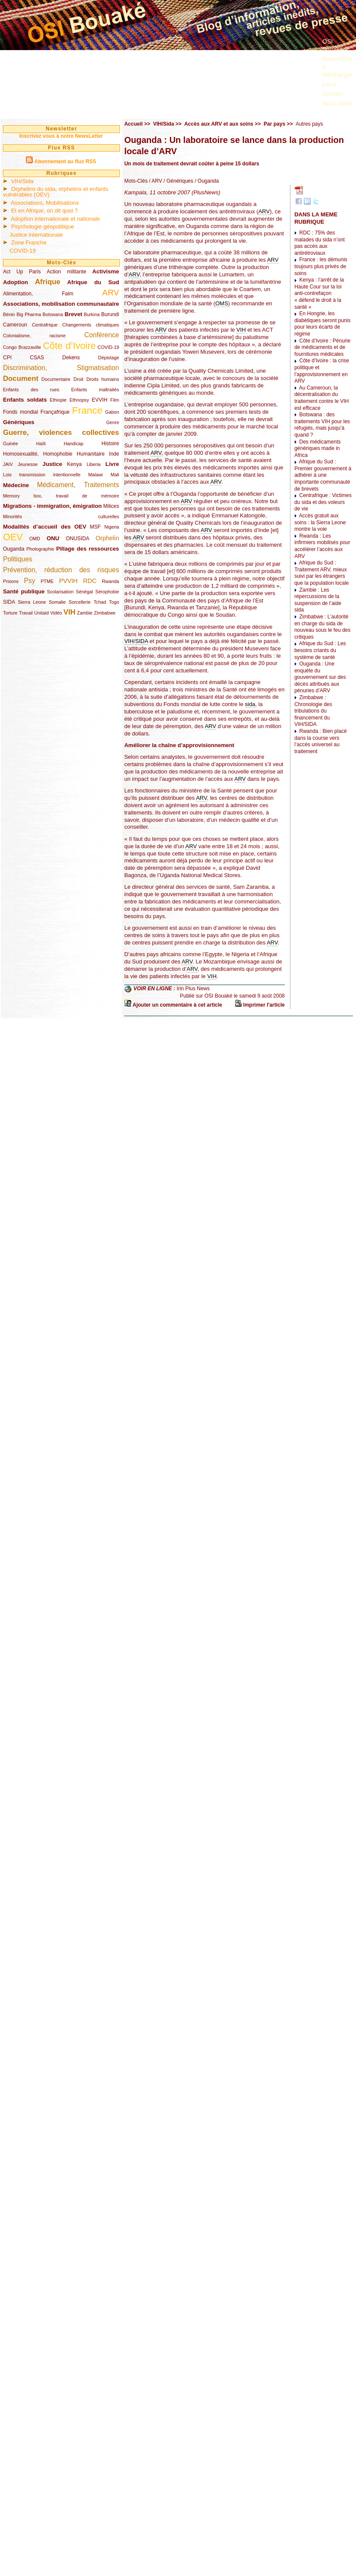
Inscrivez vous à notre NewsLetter (61, 136)
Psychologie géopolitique (42, 226)
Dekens (71, 358)
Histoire (110, 443)
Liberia (94, 464)
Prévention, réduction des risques (61, 570)
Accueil (133, 124)
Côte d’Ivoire (69, 345)
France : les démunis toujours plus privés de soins (320, 266)
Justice (52, 464)
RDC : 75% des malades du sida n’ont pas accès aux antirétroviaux (319, 243)
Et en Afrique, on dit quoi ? (44, 210)
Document (20, 378)
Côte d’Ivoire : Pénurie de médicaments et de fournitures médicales (322, 347)
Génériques (19, 422)
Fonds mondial (20, 412)
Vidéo (56, 612)
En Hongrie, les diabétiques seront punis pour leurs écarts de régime (322, 324)
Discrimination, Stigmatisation (61, 367)
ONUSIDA (77, 538)
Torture (10, 612)
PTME (47, 581)
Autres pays (309, 124)
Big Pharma (28, 314)
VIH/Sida (22, 181)
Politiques (17, 559)
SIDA (9, 602)
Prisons (11, 581)
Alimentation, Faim (38, 294)
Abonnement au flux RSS (65, 161)
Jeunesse (28, 464)
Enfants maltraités (95, 389)
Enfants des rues (31, 389)
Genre (112, 422)
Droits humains (102, 379)
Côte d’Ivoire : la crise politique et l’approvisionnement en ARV (321, 371)
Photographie (40, 548)
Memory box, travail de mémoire (61, 495)
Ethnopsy (79, 399)
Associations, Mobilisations (45, 203)
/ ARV (155, 181)
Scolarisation (60, 591)
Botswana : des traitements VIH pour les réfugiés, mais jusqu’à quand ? (322, 425)
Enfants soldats (25, 399)
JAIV (8, 464)
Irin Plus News (193, 988)
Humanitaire (91, 454)
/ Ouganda (206, 181)
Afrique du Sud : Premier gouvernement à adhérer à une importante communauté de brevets (322, 475)
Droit (78, 379)
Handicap (74, 443)
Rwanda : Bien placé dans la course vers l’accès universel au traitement (320, 741)
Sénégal (84, 591)
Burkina (92, 314)
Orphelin (107, 538)
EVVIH (99, 400)
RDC (90, 580)
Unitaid (41, 612)
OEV (13, 537)
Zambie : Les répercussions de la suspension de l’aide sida (317, 600)
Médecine (16, 485)
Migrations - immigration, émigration (52, 506)
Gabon (112, 412)
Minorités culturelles (61, 516)
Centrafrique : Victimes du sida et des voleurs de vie (323, 502)
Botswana (53, 314)
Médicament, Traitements (78, 484)
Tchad (100, 602)
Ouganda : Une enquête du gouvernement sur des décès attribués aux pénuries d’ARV (320, 677)
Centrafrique (44, 324)
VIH (69, 612)
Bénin (9, 314)
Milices (111, 506)
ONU (53, 538)
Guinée (10, 443)
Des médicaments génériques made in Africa (317, 448)
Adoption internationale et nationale (55, 218)
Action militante (66, 272)
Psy (29, 580)
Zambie (84, 612)
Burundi (110, 314)
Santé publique (23, 591)
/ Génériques (177, 181)
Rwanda (110, 581)
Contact (332, 93)
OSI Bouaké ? (335, 45)
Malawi (95, 474)
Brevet (73, 314)
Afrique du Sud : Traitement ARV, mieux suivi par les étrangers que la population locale (321, 573)
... (325, 113)
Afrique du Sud (93, 282)
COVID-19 (22, 250)
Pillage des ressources (87, 548)
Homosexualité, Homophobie (37, 454)
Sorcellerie (80, 602)
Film (114, 399)
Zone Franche (29, 242)
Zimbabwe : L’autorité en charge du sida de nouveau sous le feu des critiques (322, 627)
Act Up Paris (22, 272)
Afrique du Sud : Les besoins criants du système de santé (320, 650)
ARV (110, 292)
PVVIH (68, 580)
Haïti (41, 443)
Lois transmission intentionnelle (41, 474)
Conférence (101, 335)
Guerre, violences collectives (61, 432)
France (87, 410)
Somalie (57, 602)
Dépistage (108, 357)
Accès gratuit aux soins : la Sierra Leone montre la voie (320, 522)
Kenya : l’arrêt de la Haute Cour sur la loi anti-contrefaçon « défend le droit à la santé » (319, 293)
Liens (329, 84)
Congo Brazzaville (22, 347)
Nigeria (111, 526)
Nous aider (337, 103)
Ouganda (13, 549)
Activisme (105, 271)
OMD (34, 538)
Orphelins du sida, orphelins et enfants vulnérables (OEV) (55, 192)
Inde (114, 454)
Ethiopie (58, 399)
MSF (95, 527)
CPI (7, 358)
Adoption (15, 282)
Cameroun (15, 325)
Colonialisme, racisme (34, 335)
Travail (26, 612)
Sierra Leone (32, 602)
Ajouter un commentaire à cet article (177, 1005)
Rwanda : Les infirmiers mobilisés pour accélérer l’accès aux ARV (322, 546)
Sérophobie (107, 591)
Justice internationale (36, 234)
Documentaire (55, 379)
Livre (112, 464)
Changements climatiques (90, 324)
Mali (114, 474)
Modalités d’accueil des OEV (44, 526)
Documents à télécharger (337, 66)
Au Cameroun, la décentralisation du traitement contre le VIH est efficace (321, 398)
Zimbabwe (105, 612)
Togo (114, 602)
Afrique (47, 282)
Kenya (74, 464)
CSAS (37, 358)
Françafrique (55, 412)
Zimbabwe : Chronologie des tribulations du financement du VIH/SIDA (313, 710)
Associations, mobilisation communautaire (61, 304)
